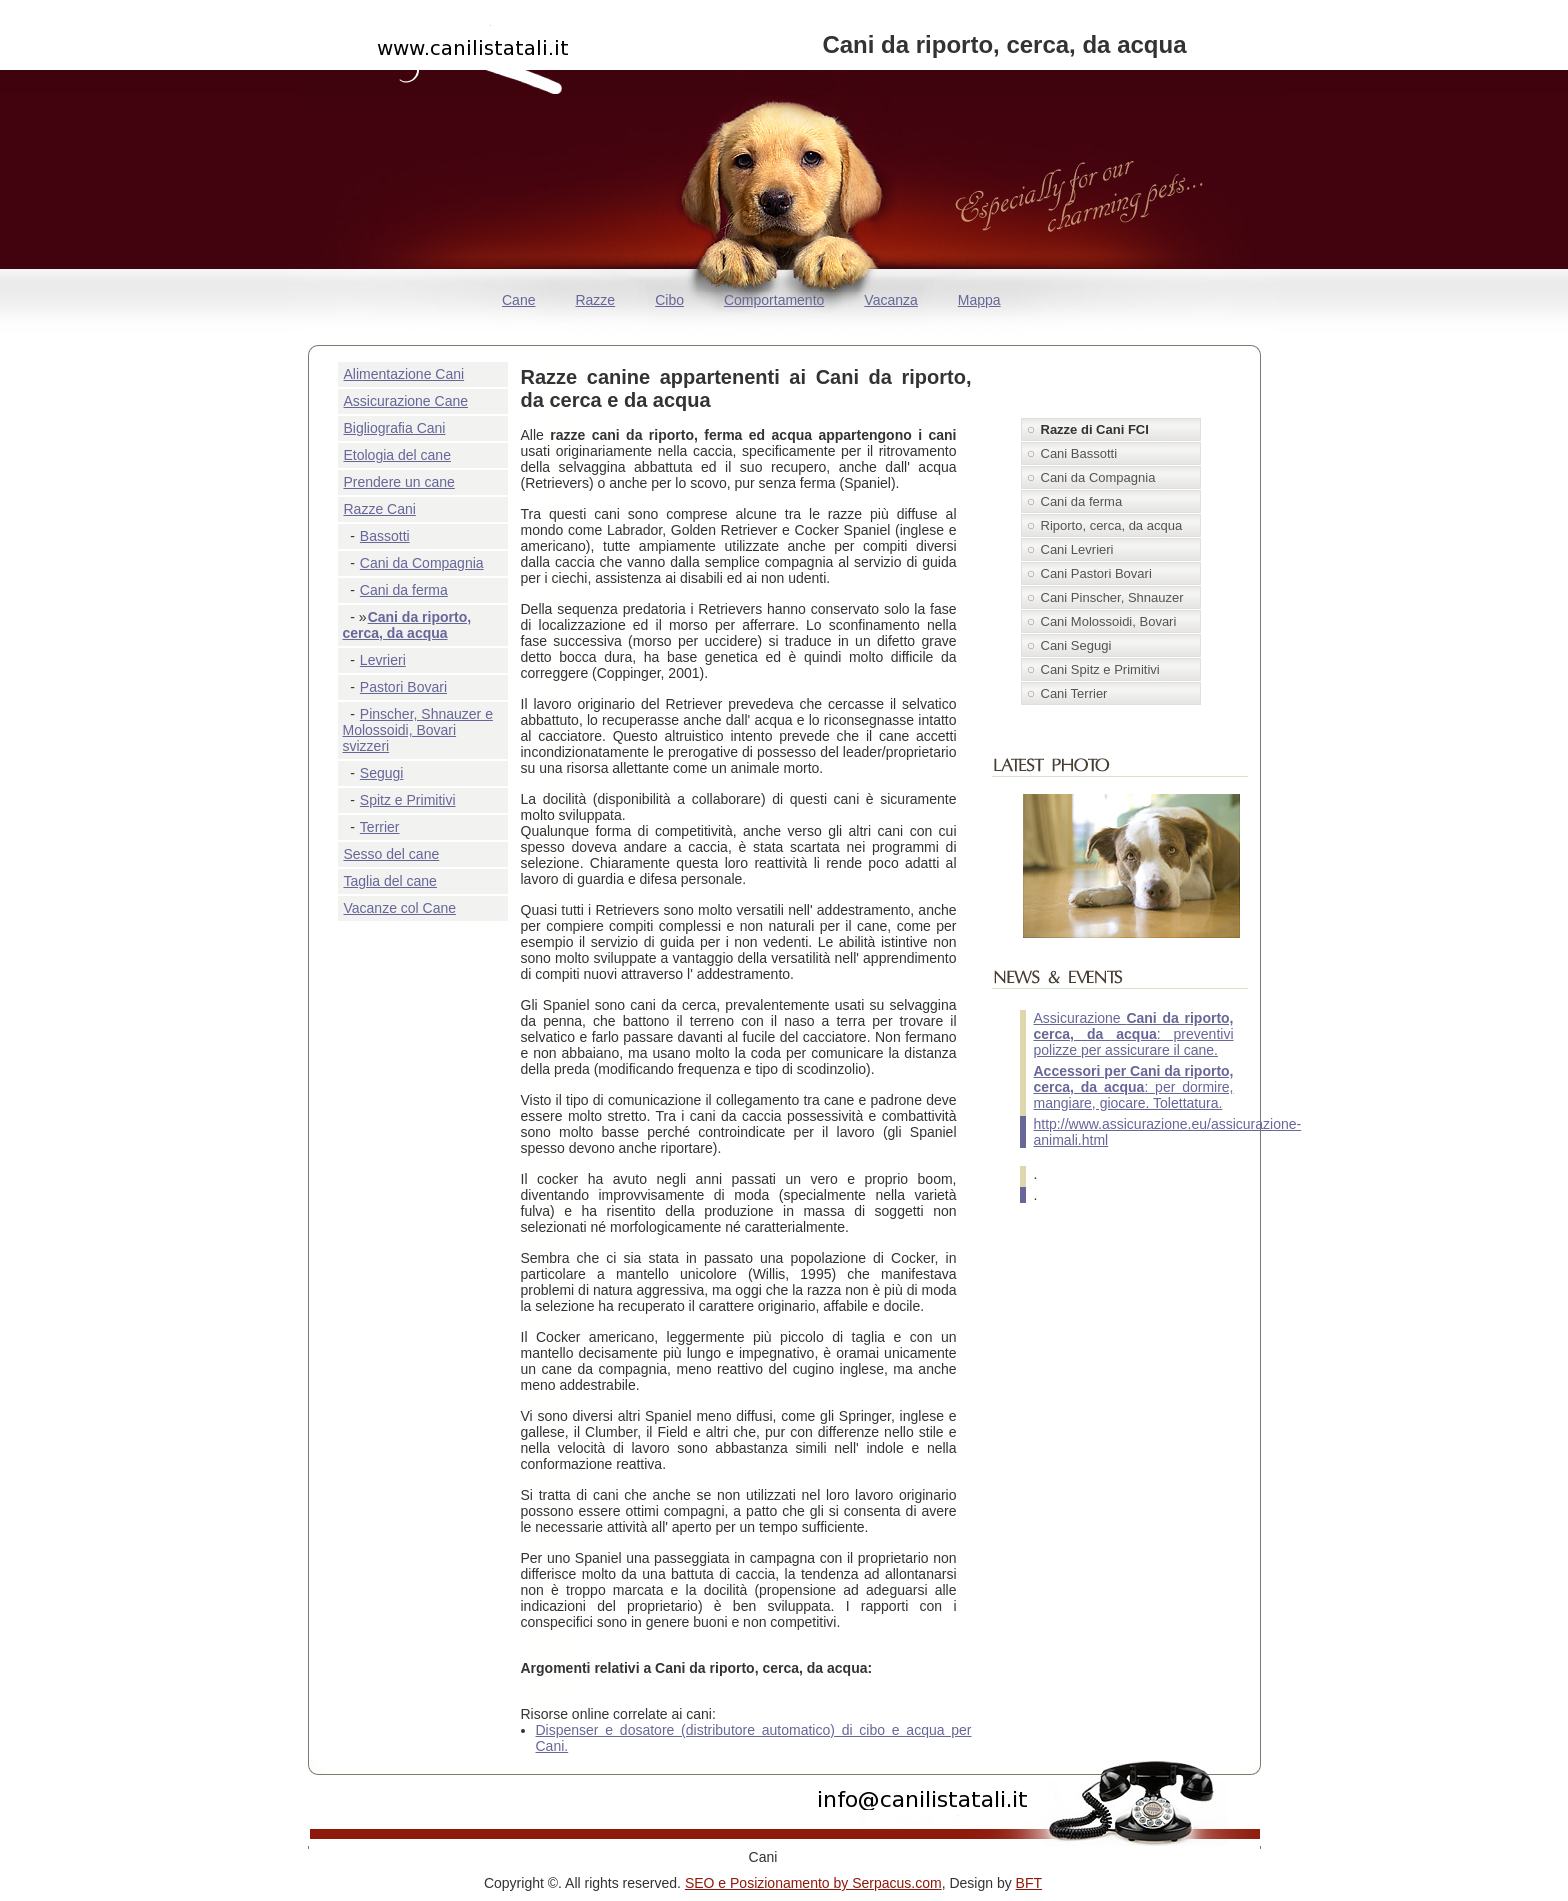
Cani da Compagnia (422, 563)
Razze (595, 300)
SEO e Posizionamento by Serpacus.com (813, 1883)
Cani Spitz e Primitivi (1100, 669)
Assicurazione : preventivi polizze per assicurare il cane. (1134, 1034)
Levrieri (383, 660)
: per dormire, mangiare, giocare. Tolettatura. (1134, 1087)
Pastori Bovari (403, 687)
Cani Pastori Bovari (1096, 573)
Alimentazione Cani (404, 374)
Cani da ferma (404, 590)
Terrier (380, 827)
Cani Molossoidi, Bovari (1109, 621)
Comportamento (774, 300)
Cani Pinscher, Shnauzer (1112, 597)
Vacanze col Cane (400, 908)
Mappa (979, 300)
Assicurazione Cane (406, 401)
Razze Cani (380, 509)
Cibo (669, 300)
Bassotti (385, 536)
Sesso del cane (392, 854)
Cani (763, 1857)
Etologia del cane (397, 455)
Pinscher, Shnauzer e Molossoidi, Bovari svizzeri (418, 730)
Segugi (382, 773)
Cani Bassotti (1079, 453)
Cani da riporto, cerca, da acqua (407, 625)
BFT (1029, 1883)
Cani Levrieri (1077, 549)
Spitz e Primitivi (408, 800)
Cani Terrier (1074, 693)
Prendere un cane (399, 482)
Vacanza (890, 300)
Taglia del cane (390, 881)
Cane (518, 300)
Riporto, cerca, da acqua (1112, 525)
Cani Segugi (1076, 645)
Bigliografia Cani (395, 428)
